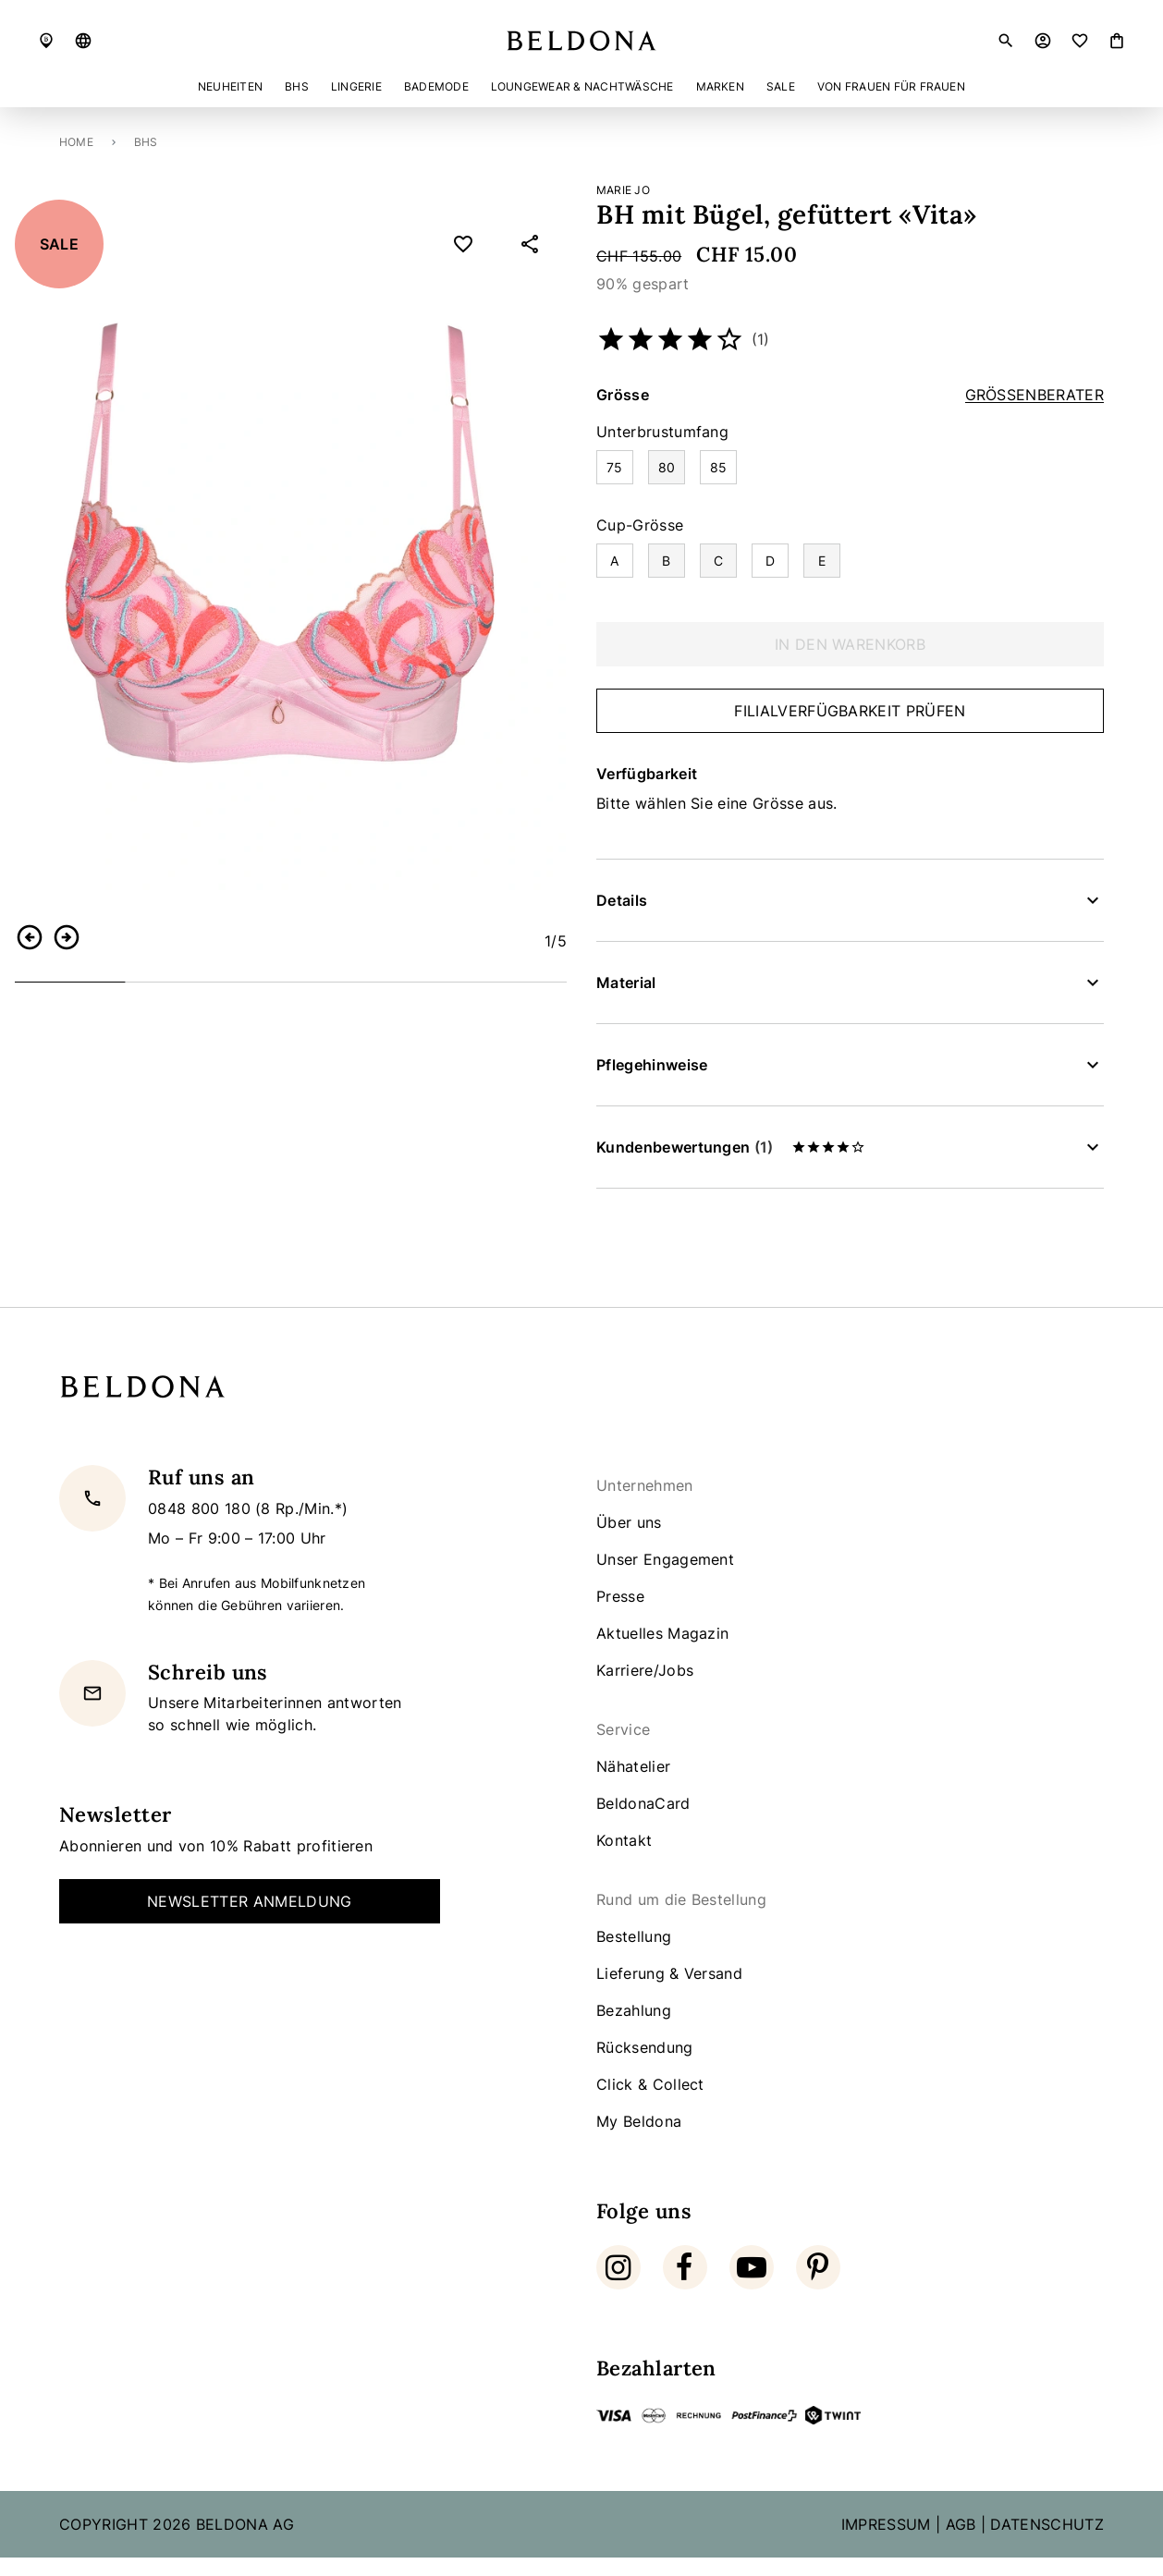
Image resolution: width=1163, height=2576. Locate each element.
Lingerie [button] (356, 86)
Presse (620, 1596)
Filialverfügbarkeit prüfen (849, 711)
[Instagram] (618, 2267)
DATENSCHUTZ (1047, 2524)
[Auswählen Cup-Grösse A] (614, 560)
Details (621, 900)
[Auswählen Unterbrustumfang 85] (718, 467)
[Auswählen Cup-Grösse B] (666, 560)
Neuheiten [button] (230, 86)
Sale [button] (780, 86)
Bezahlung (633, 2010)
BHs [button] (297, 86)
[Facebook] (685, 2267)
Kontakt (624, 1840)
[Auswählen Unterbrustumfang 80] (666, 467)
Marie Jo (623, 190)
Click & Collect (650, 2084)
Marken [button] (720, 86)
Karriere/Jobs (644, 1670)
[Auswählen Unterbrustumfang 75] (614, 467)
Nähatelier (633, 1766)
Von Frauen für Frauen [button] (891, 86)
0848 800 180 (201, 1508)
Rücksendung (644, 2047)
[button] (83, 40)
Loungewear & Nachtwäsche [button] (582, 86)
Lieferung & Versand (669, 1973)
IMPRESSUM (886, 2524)
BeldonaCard (643, 1803)
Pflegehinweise (651, 1065)
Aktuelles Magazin (662, 1633)
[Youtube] (751, 2267)
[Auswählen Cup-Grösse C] (718, 560)
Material (626, 982)
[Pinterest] (818, 2267)
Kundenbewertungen (730, 1147)
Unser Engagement (665, 1559)
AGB (961, 2524)
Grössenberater (1034, 395)
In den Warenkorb (850, 644)
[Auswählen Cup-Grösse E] (821, 560)
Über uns (629, 1522)
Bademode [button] (436, 86)
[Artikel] (1117, 40)
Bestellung (633, 1936)
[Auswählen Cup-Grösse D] (770, 560)
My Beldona (638, 2121)
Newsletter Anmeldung (249, 1901)
